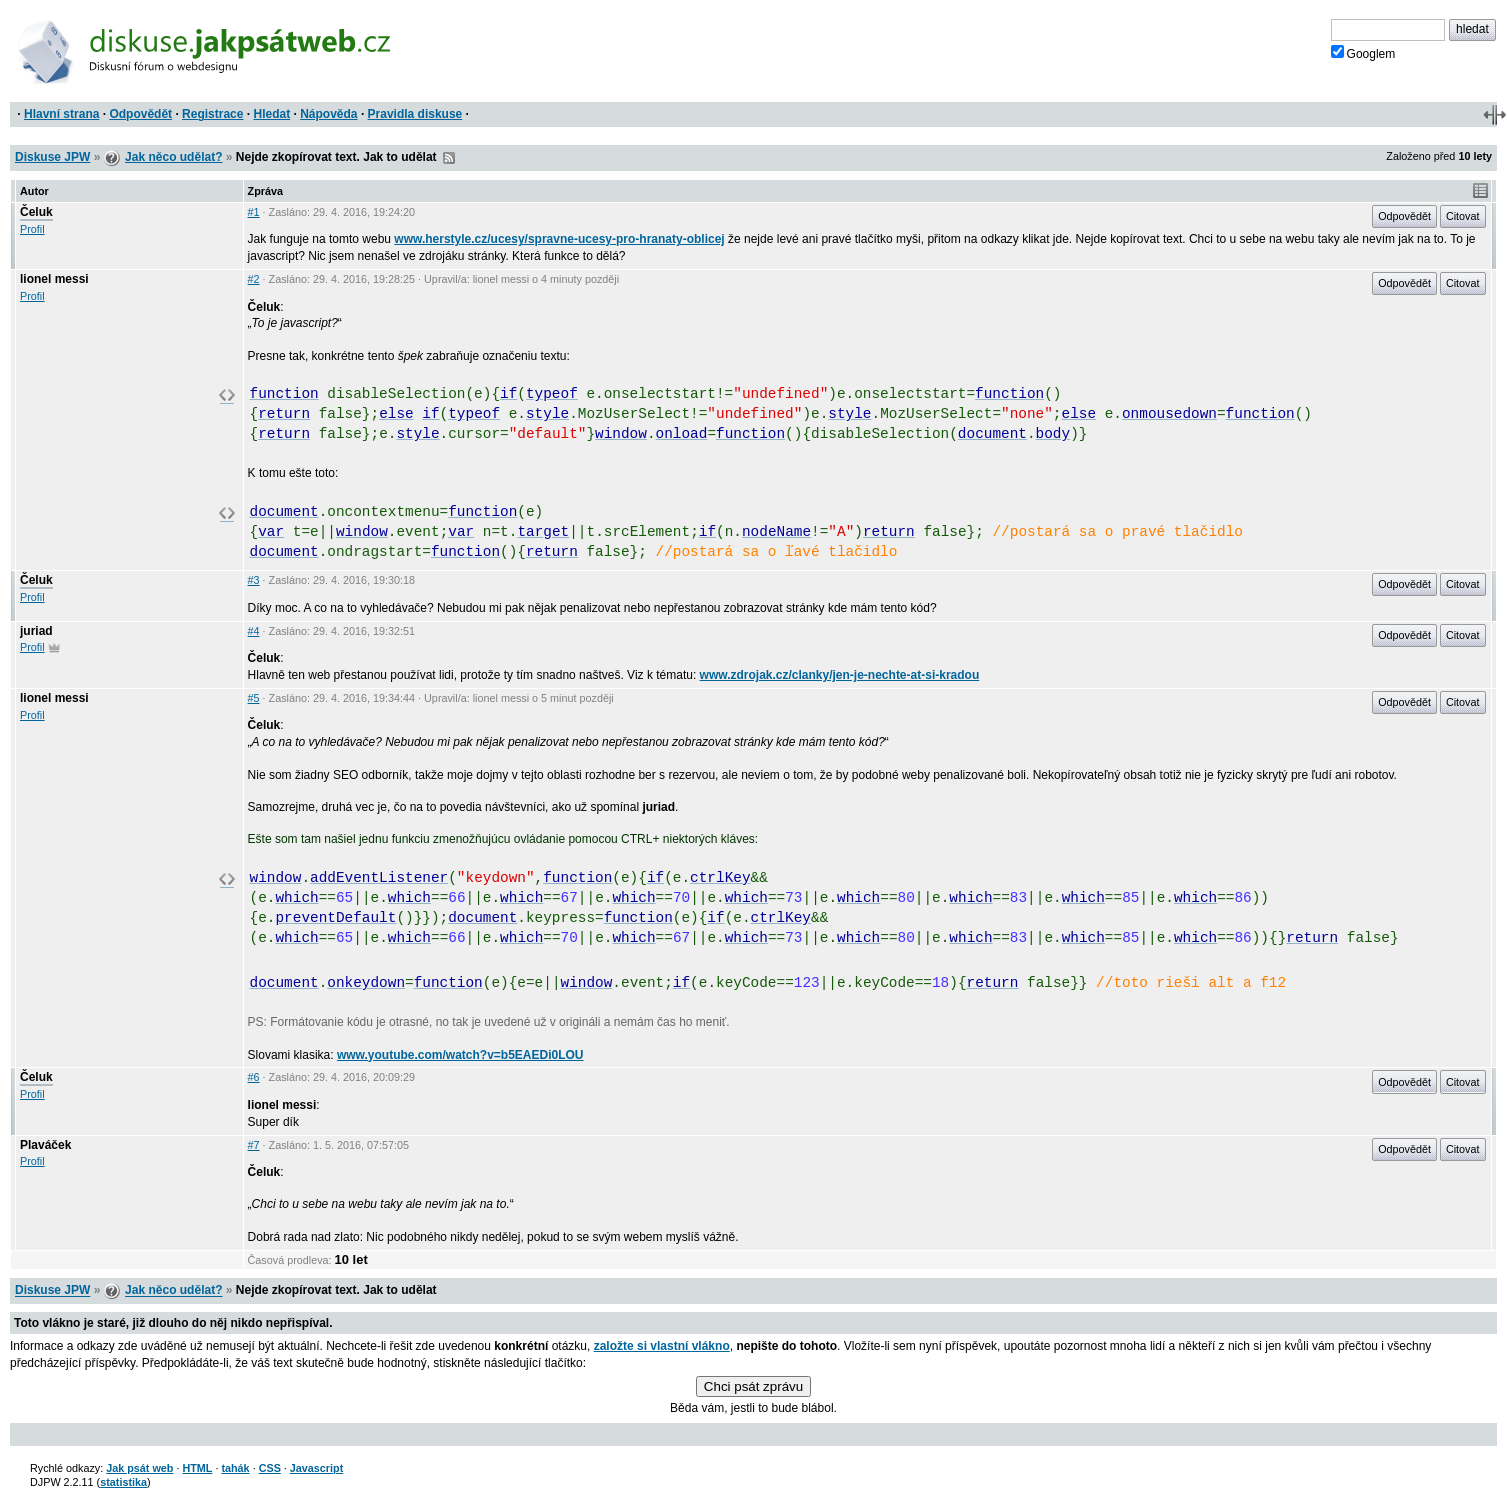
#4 (254, 631)
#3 (254, 580)
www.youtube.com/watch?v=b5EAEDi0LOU (460, 1055)
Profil (32, 229)
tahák (235, 1468)
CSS (270, 1468)
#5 (254, 698)
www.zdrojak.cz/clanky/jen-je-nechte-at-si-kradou (840, 675)
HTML (197, 1468)
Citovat (1463, 216)
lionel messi (54, 279)
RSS (449, 158)
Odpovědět (140, 114)
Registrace (212, 114)
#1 (254, 212)
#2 (254, 279)
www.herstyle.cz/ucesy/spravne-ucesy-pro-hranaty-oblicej (559, 239)
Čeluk (36, 212)
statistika (123, 1482)
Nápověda (328, 114)
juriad (36, 631)
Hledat (271, 114)
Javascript (316, 1468)
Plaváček (45, 1145)
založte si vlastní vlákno (662, 1346)
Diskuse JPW (52, 157)
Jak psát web (139, 1468)
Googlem (1363, 53)
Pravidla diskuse (415, 114)
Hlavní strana (61, 114)
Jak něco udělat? (173, 157)
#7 (254, 1145)
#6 (254, 1077)
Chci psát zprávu (753, 1386)
